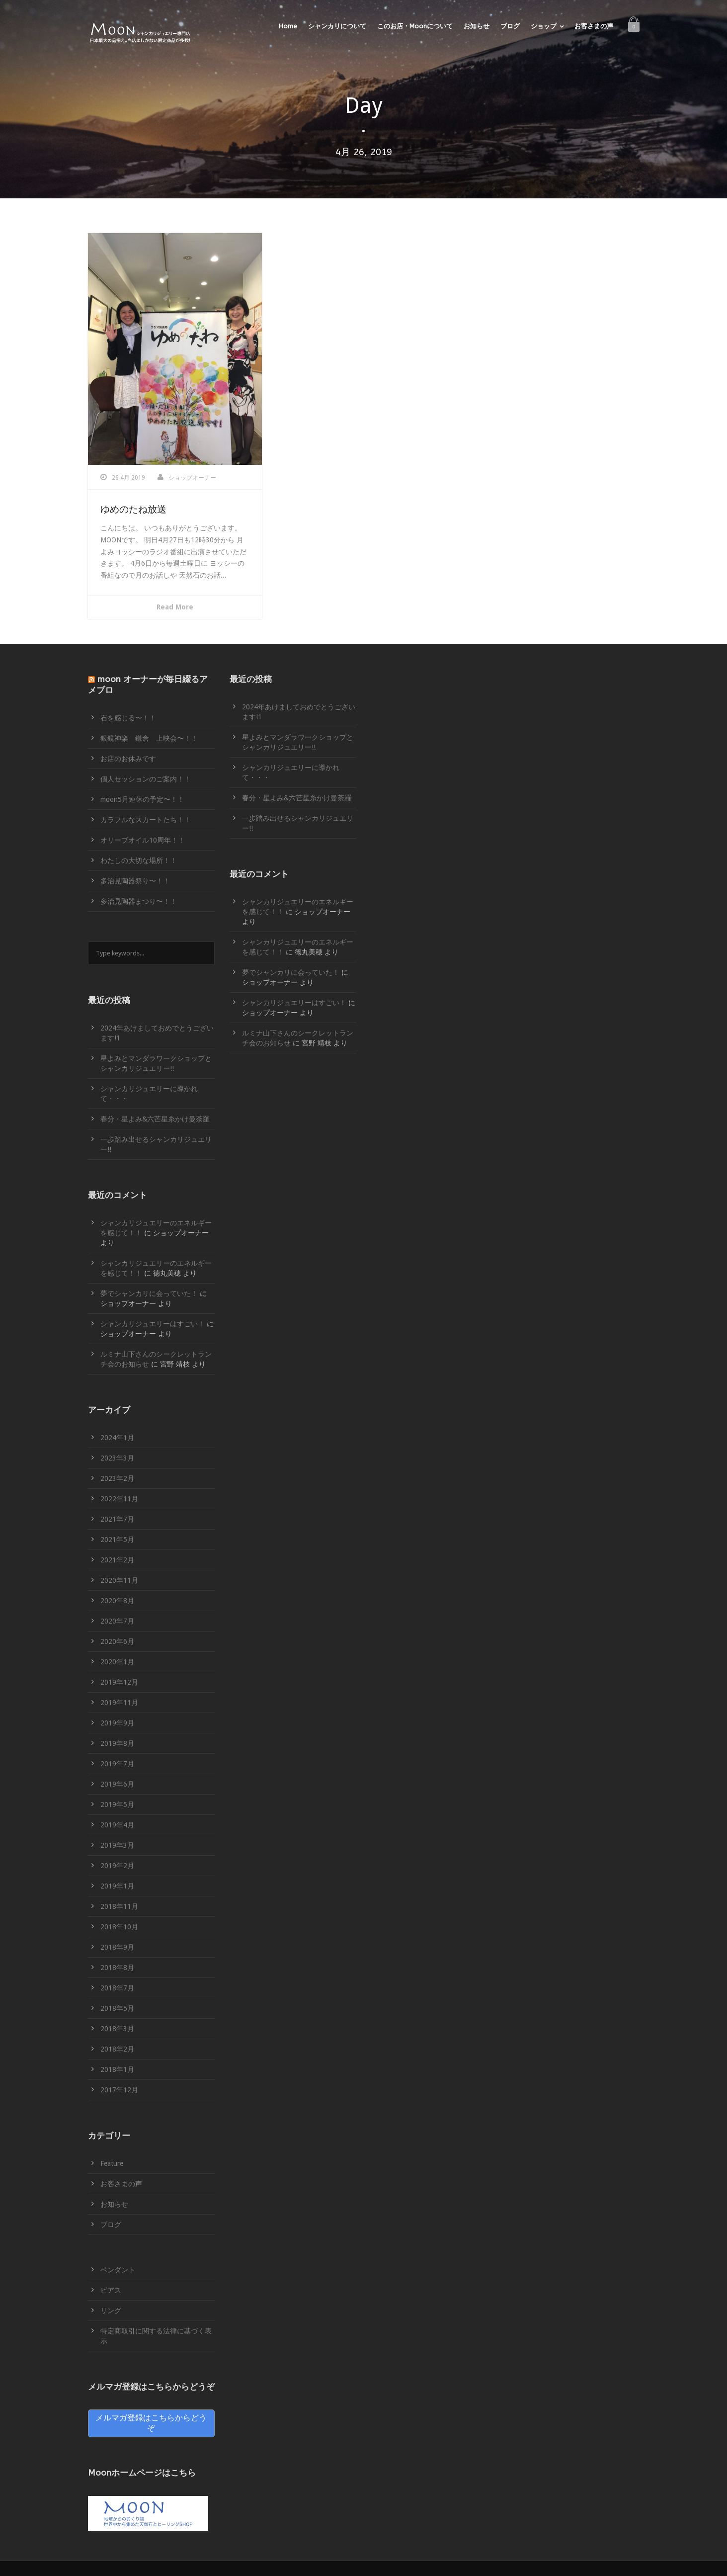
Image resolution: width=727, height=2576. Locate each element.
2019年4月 (117, 1825)
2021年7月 (117, 1519)
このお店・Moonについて (415, 26)
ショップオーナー (192, 477)
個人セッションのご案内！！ (145, 779)
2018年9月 (117, 1947)
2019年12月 (119, 1682)
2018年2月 (117, 2049)
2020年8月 (117, 1601)
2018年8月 (117, 1968)
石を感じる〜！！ (128, 718)
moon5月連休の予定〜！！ (142, 799)
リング (110, 2311)
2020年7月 (117, 1621)
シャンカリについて (337, 26)
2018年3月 (117, 2029)
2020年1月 (117, 1662)
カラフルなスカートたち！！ (145, 820)
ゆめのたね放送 (133, 509)
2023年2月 (117, 1478)
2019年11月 (119, 1703)
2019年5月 (117, 1804)
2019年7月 (117, 1764)
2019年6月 (117, 1784)
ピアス (110, 2290)
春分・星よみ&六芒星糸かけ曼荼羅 (155, 1119)
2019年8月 (117, 1743)
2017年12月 (119, 2090)
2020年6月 (117, 1641)
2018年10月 (119, 1927)
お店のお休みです (128, 759)
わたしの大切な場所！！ (138, 860)
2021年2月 (117, 1560)
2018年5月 (117, 2008)
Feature (111, 2163)
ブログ (510, 26)
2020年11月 (119, 1580)
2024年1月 (117, 1438)
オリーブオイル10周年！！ (142, 840)
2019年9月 (117, 1723)
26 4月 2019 (128, 477)
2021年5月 (117, 1540)
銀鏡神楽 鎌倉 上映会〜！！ (149, 738)
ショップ (544, 26)
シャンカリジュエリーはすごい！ (152, 1324)
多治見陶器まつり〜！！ (138, 901)
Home (288, 26)
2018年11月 (119, 1906)
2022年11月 (119, 1499)
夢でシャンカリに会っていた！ (149, 1293)
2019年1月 (117, 1886)
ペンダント (117, 2270)
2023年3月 (117, 1458)
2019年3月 (117, 1845)
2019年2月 (117, 1866)
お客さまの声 (593, 26)
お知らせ (476, 26)
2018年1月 (117, 2069)
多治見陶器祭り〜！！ (135, 881)
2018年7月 (117, 1988)
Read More (175, 607)
